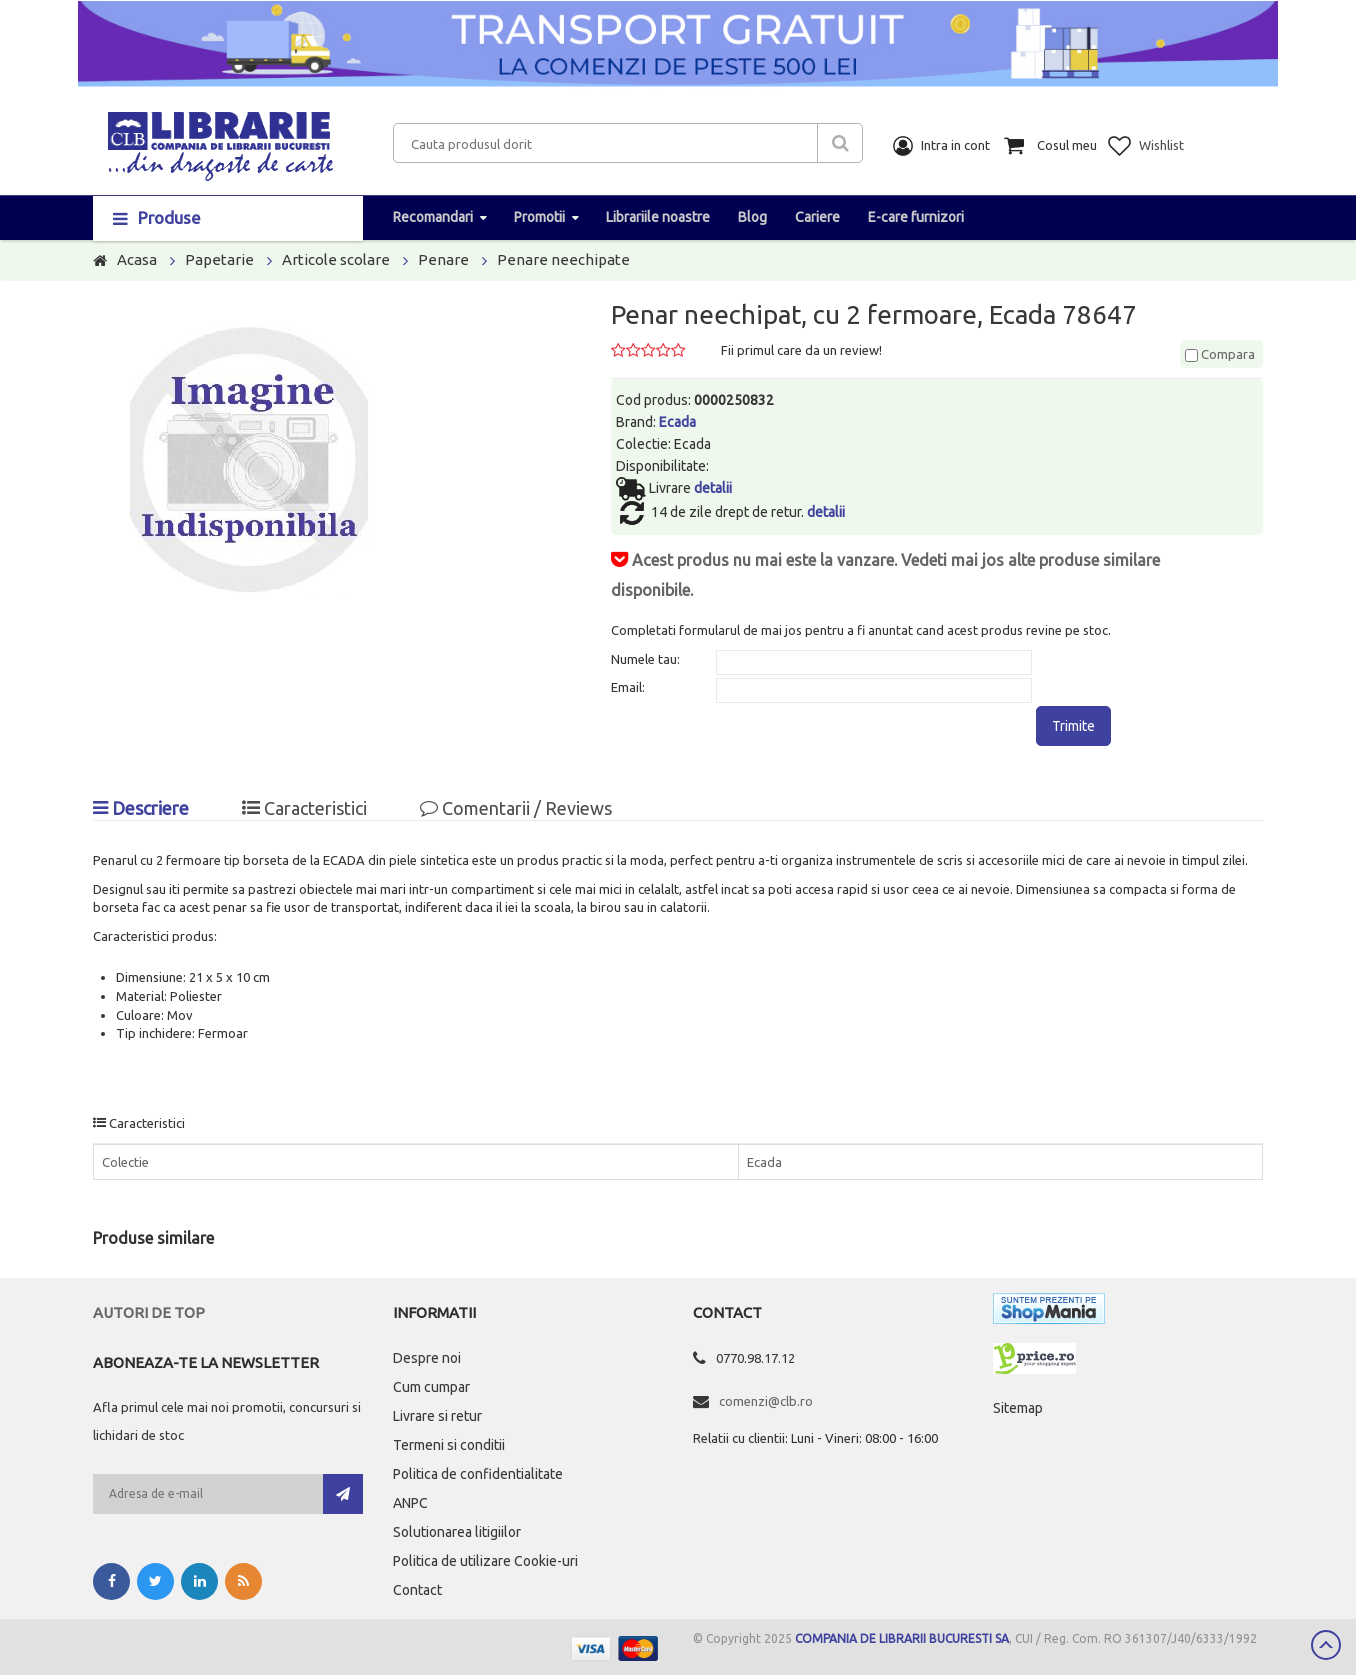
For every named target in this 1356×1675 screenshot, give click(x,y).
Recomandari (433, 217)
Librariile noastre (658, 217)
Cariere (817, 217)
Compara (1220, 354)
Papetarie (219, 259)
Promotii (539, 217)
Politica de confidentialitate (478, 1474)
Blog (752, 217)
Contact (417, 1590)
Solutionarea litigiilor (457, 1532)
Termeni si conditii (449, 1445)
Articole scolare (336, 259)
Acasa (137, 259)
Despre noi (427, 1358)
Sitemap (1018, 1408)
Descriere (141, 808)
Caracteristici (304, 808)
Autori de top (149, 1312)
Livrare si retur (437, 1416)
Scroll (1326, 1645)
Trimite (1073, 726)
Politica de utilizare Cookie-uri (485, 1561)
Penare (443, 259)
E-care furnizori (916, 217)
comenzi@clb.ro (766, 1401)
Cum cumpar (431, 1387)
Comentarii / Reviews (516, 808)
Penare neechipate (563, 259)
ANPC (410, 1503)
